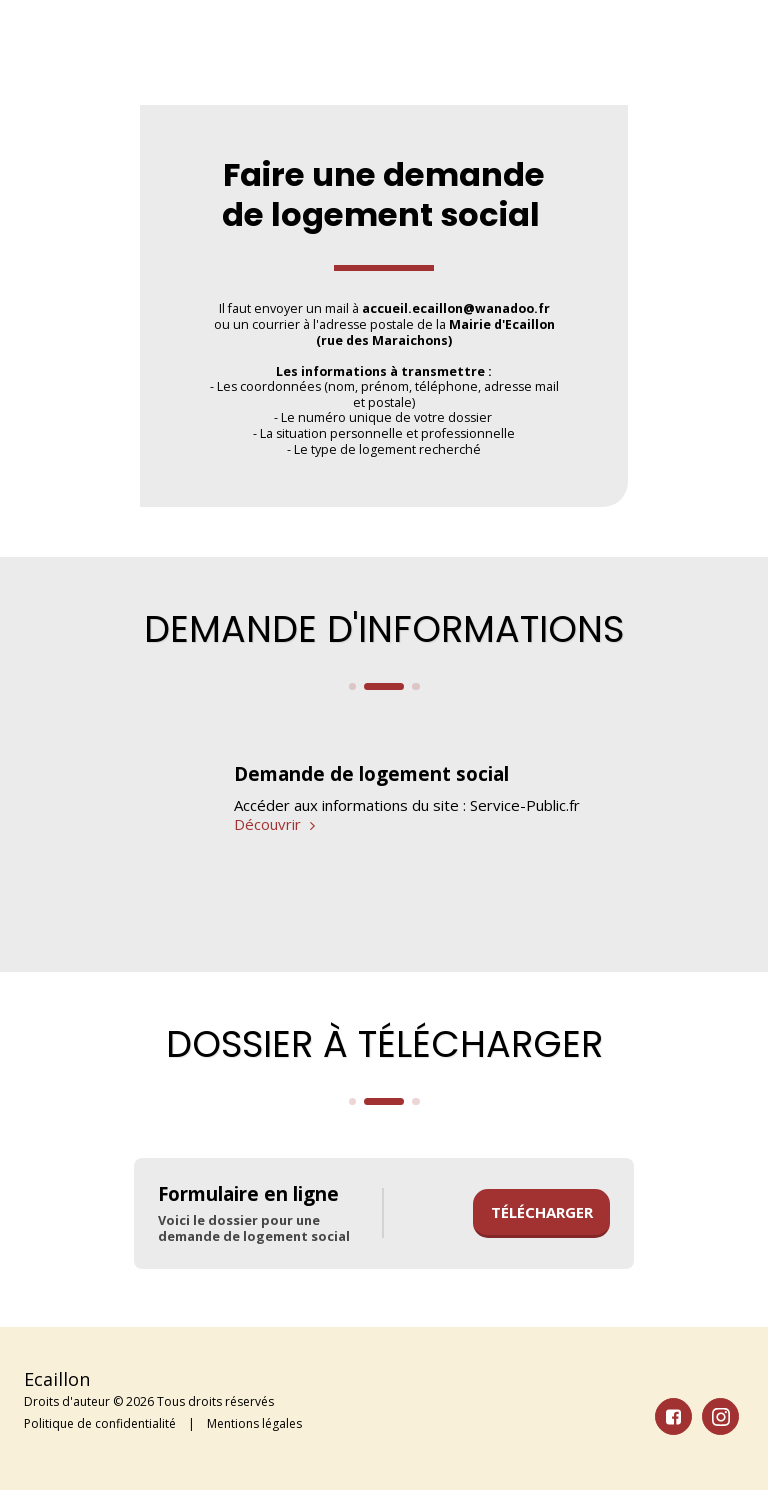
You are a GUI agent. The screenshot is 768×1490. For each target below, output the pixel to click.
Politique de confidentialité (100, 1423)
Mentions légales (254, 1423)
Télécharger (542, 1212)
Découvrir (277, 824)
